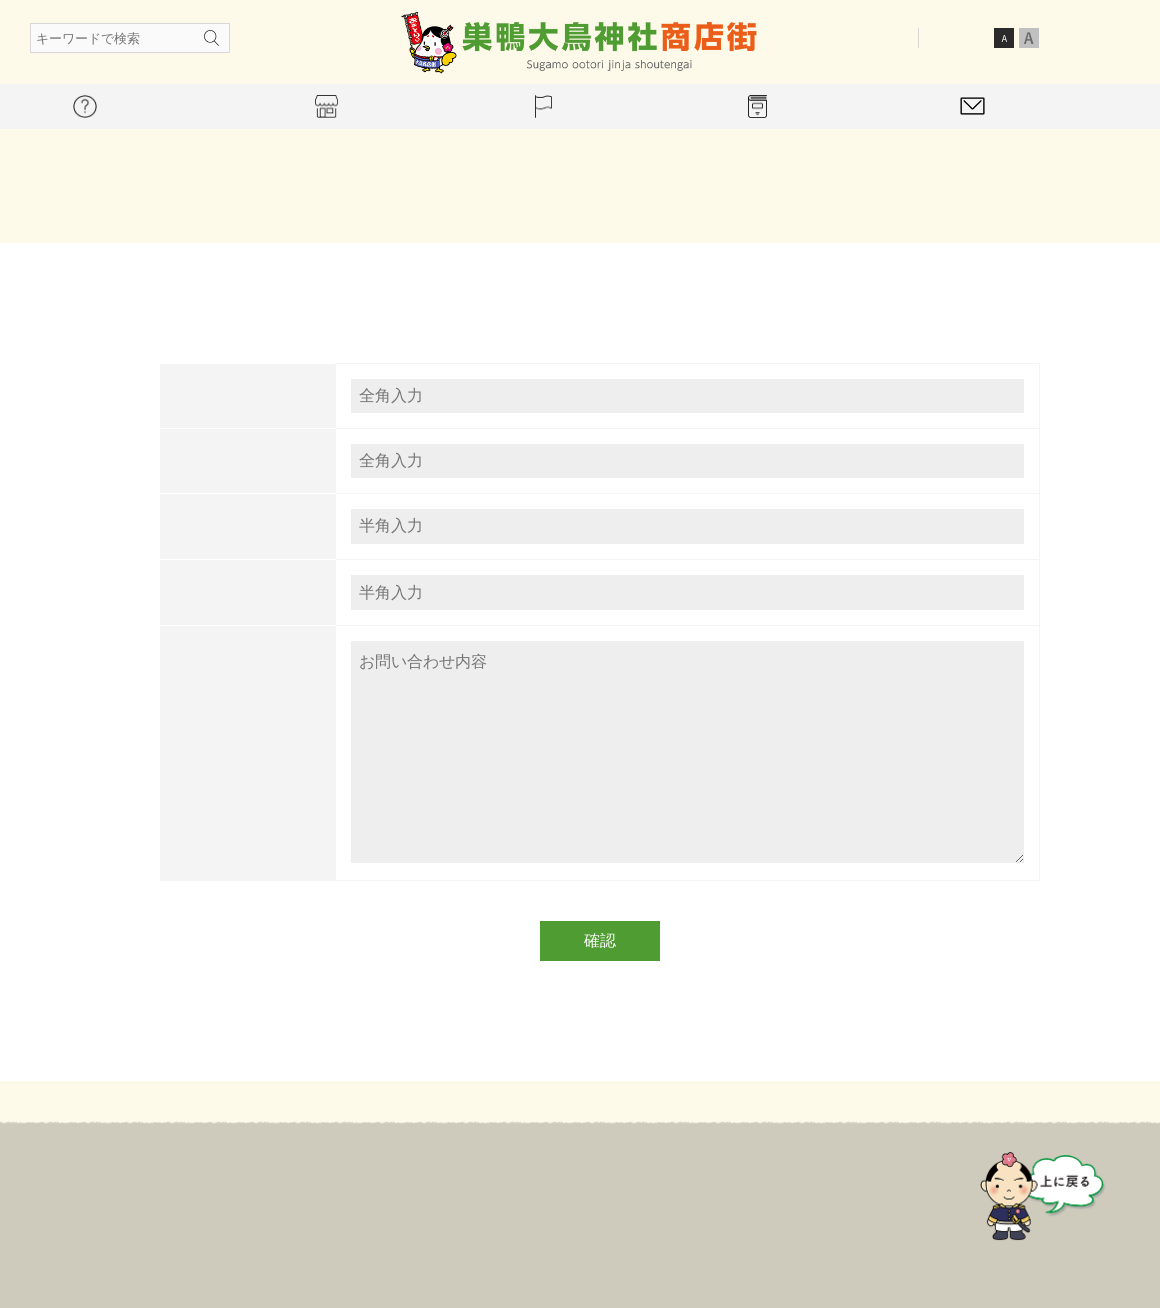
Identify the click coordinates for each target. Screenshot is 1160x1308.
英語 (1116, 37)
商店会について (402, 1192)
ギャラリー (730, 1192)
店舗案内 (523, 1192)
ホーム (288, 1192)
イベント (623, 1192)
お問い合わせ (851, 1192)
